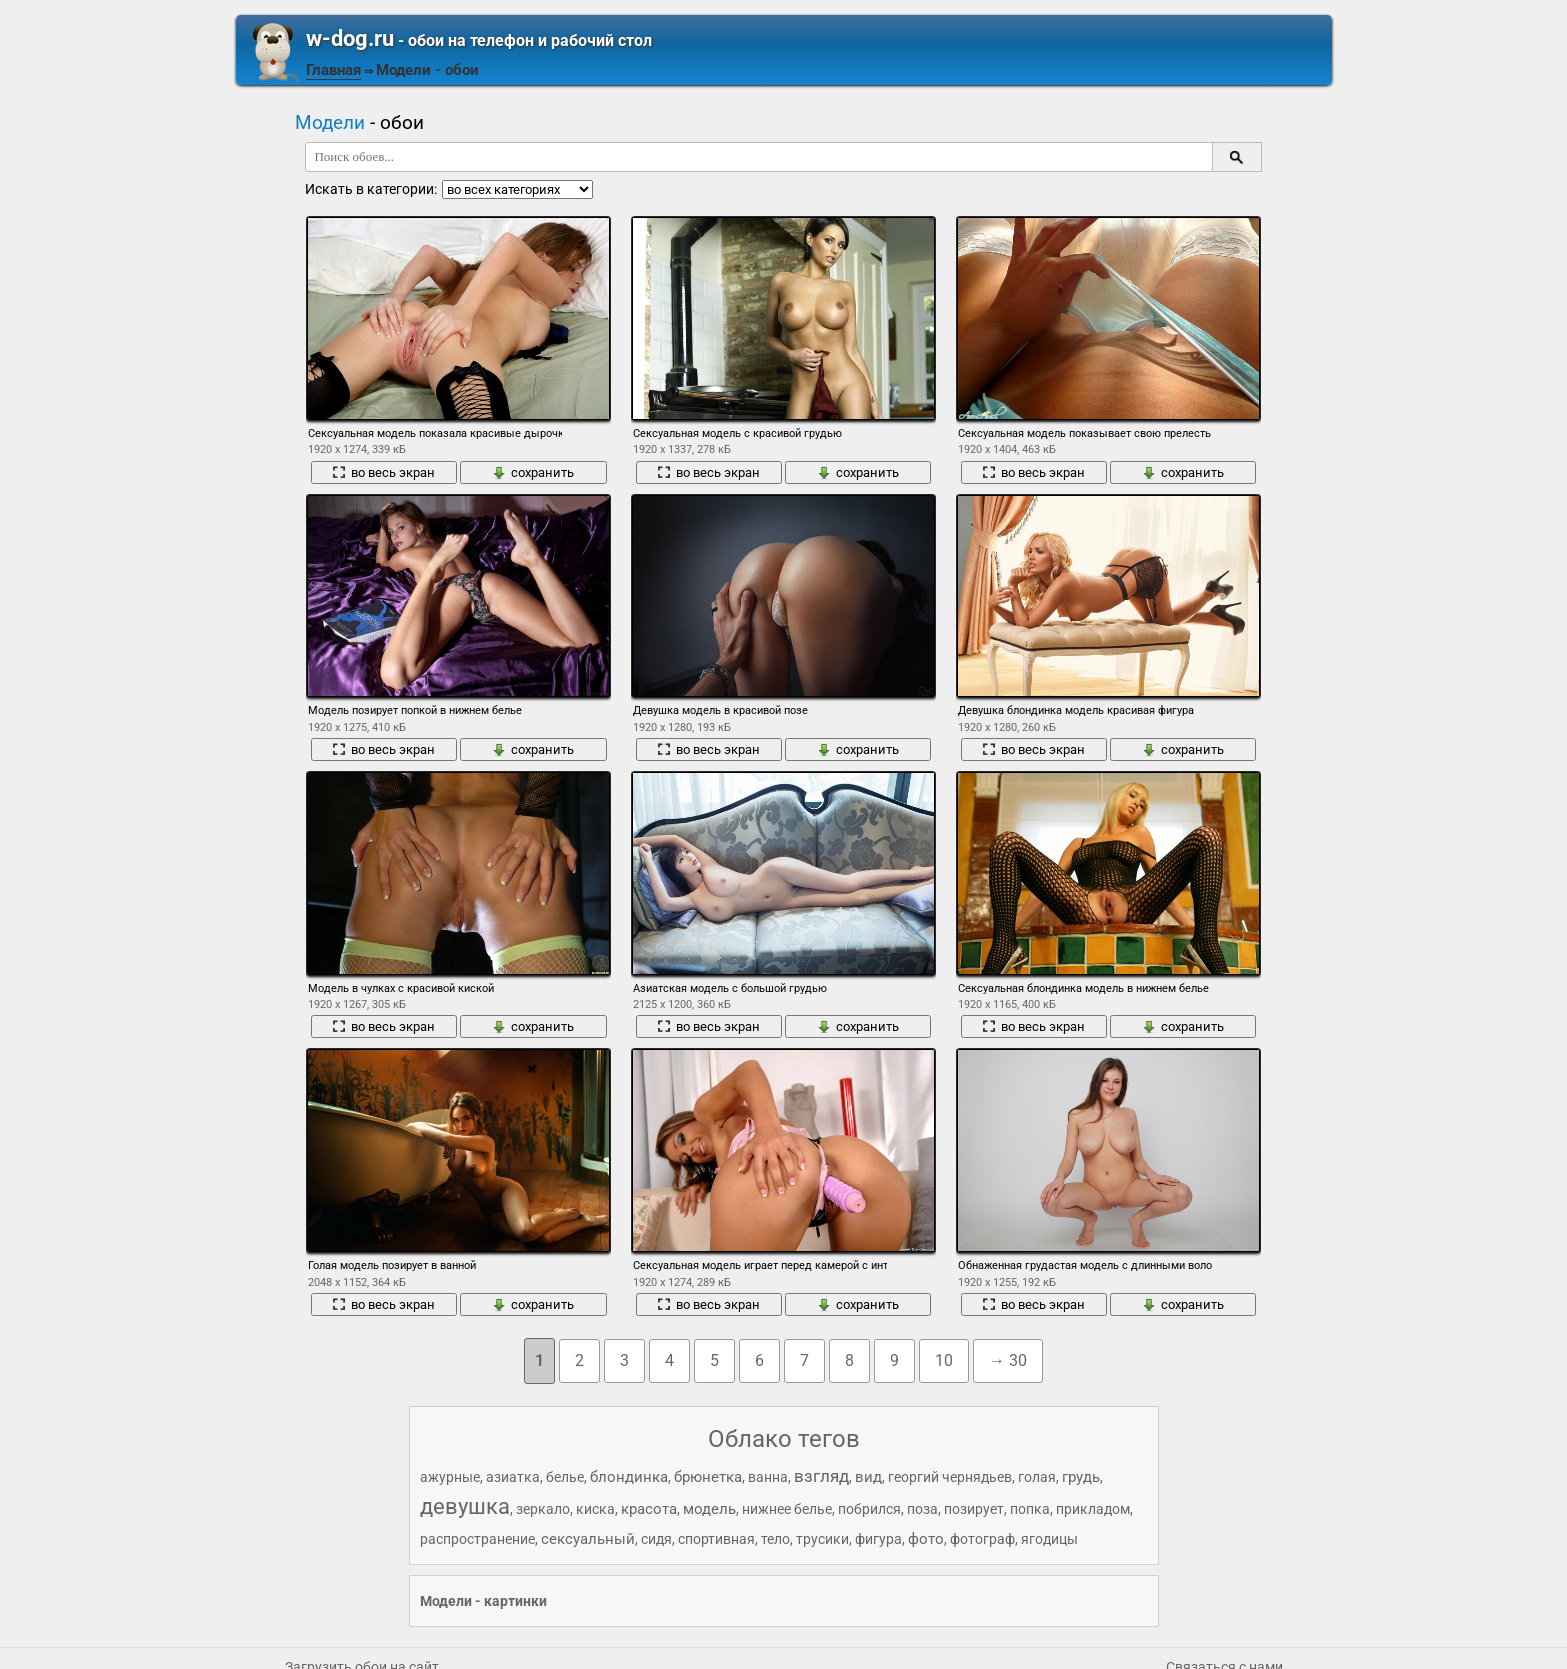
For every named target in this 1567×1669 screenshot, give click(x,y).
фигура (878, 1539)
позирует (974, 1509)
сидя (656, 1539)
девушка (465, 1506)
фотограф (982, 1539)
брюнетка (708, 1477)
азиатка (513, 1477)
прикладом (1093, 1509)
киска (595, 1509)
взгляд (821, 1476)
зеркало (543, 1509)
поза (922, 1509)
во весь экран (383, 472)
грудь (1081, 1477)
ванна (768, 1477)
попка (1030, 1509)
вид (868, 1477)
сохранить (533, 472)
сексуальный (588, 1539)
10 (944, 1360)
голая (1037, 1477)
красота (649, 1509)
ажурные (450, 1477)
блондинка (629, 1477)
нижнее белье (787, 1509)
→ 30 (1008, 1360)
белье (565, 1477)
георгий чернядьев (950, 1477)
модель (709, 1509)
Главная (333, 70)
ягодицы (1049, 1539)
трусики (822, 1539)
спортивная (716, 1539)
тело (775, 1539)
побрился (869, 1509)
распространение (477, 1539)
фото (926, 1539)
